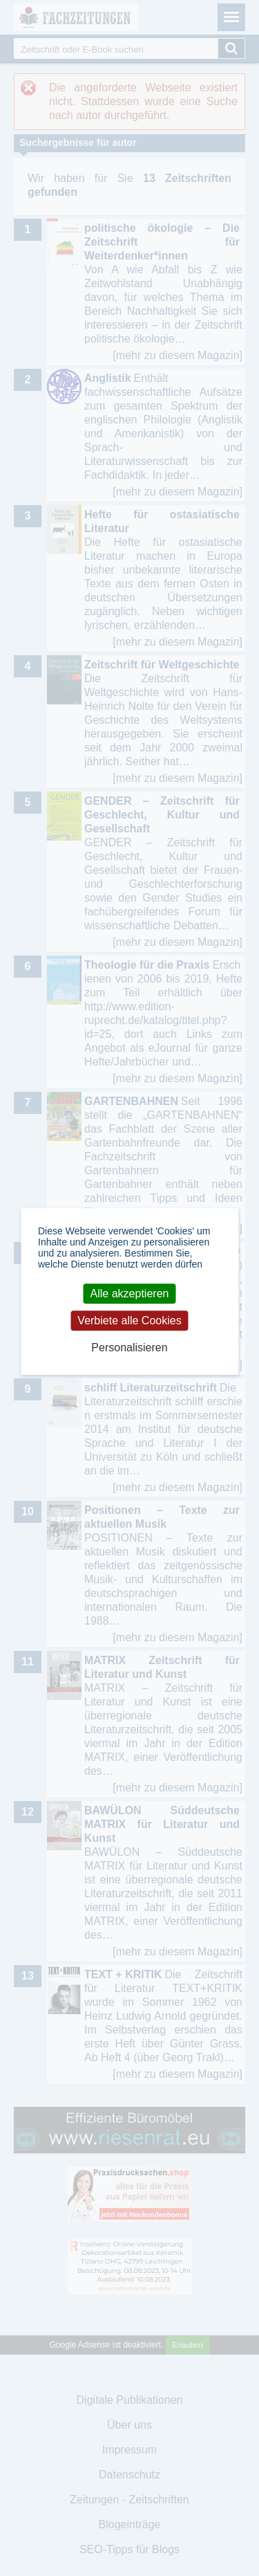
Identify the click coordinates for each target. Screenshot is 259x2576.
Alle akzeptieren (129, 1293)
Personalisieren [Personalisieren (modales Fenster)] (129, 1347)
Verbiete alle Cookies (129, 1320)
